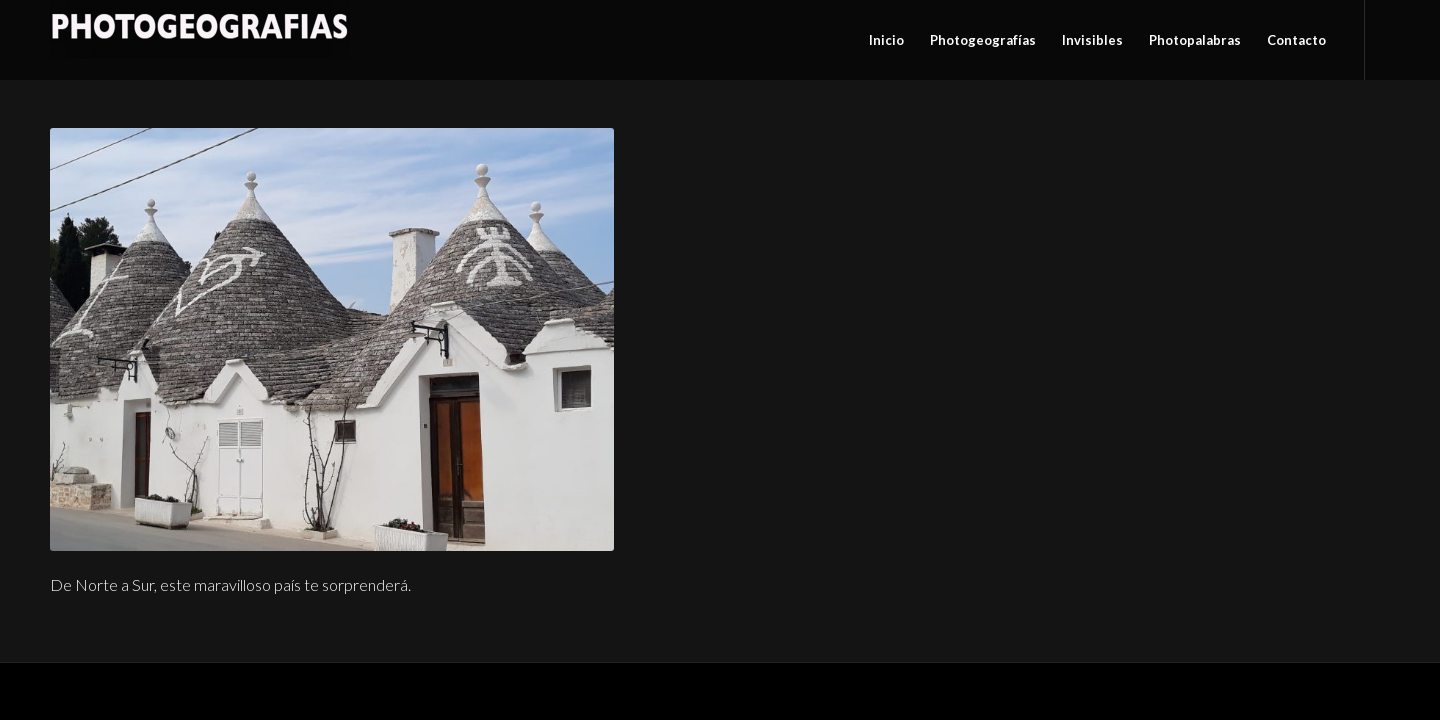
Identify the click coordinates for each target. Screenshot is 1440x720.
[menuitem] (886, 40)
